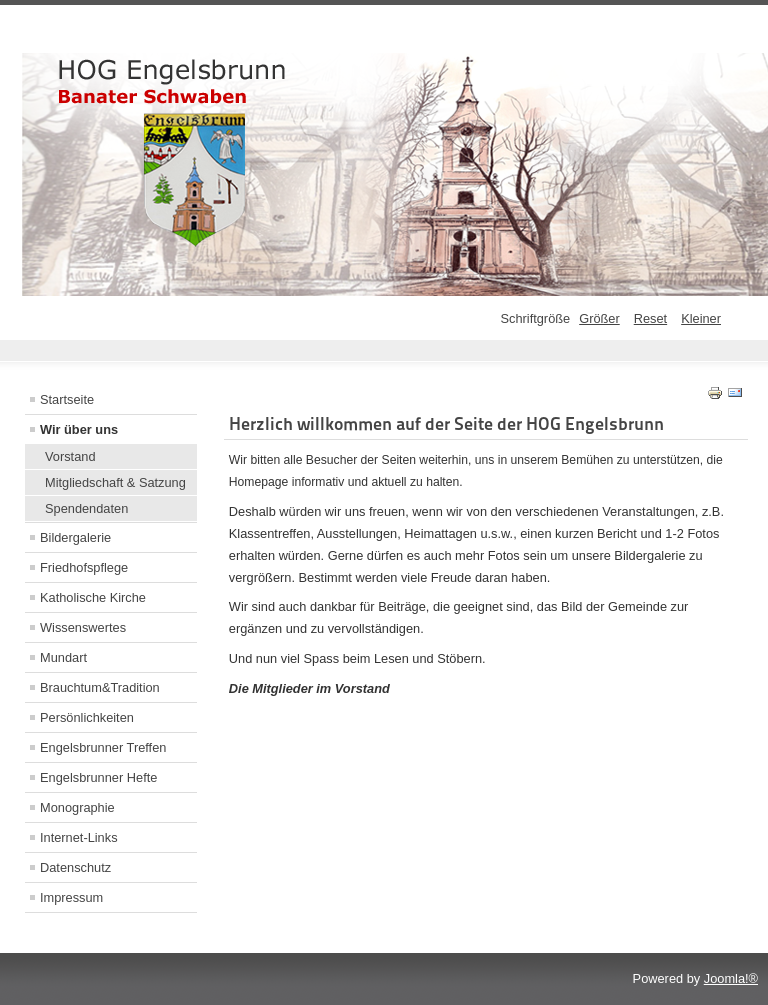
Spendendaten (86, 508)
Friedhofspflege (84, 567)
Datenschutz (75, 867)
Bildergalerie (75, 537)
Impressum (71, 897)
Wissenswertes (83, 627)
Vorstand (70, 456)
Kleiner (701, 318)
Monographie (77, 807)
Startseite (67, 399)
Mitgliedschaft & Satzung (115, 482)
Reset (650, 318)
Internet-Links (79, 837)
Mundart (63, 657)
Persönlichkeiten (87, 717)
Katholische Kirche (93, 597)
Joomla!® (731, 978)
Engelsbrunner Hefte (98, 777)
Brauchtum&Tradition (100, 687)
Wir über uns (79, 429)
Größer (599, 318)
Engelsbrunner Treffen (103, 747)
